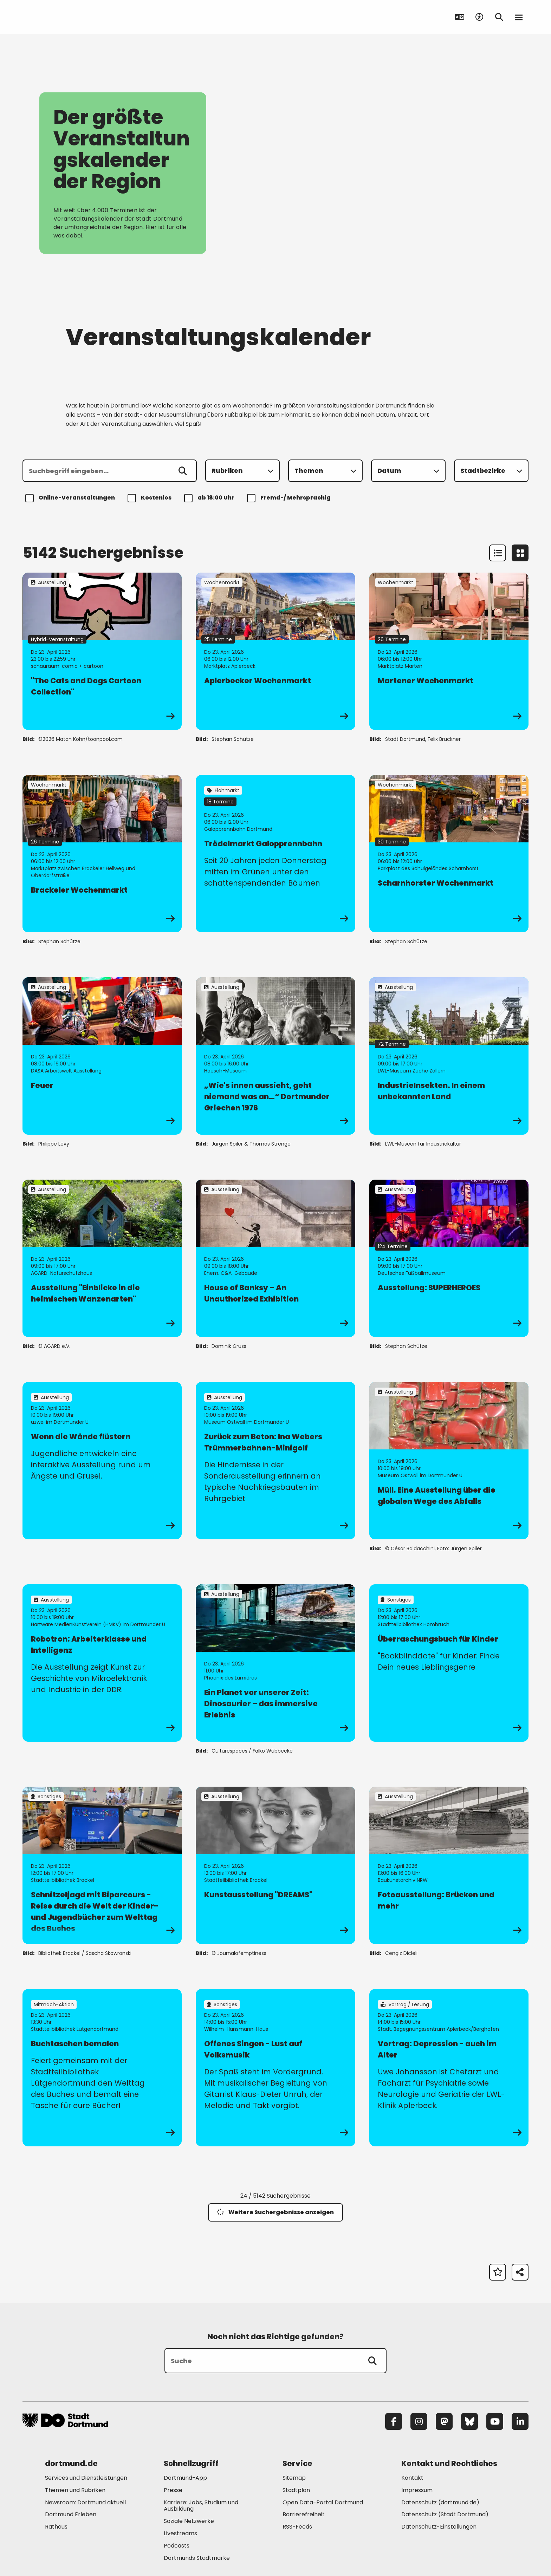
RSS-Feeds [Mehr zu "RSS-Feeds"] (297, 2527)
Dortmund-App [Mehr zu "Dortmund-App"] (185, 2478)
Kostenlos (150, 498)
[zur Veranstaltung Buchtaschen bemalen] (102, 2067)
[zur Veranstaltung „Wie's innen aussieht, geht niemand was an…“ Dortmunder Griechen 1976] (275, 1056)
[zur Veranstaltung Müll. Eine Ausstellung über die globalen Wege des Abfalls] (449, 1460)
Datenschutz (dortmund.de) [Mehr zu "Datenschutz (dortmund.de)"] (440, 2502)
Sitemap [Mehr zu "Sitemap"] (294, 2478)
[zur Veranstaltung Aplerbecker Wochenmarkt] (275, 651)
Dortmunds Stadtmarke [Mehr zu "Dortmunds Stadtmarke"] (197, 2558)
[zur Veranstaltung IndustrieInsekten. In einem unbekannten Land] (449, 1056)
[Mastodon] (444, 2421)
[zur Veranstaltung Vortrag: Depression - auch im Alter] (449, 2067)
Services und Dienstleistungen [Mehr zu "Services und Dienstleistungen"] (86, 2478)
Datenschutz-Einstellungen (439, 2527)
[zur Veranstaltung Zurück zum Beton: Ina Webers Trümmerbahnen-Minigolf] (275, 1460)
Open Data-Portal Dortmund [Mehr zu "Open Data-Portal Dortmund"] (323, 2502)
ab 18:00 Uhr (210, 498)
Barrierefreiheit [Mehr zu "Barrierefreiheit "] (304, 2514)
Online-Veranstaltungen (71, 498)
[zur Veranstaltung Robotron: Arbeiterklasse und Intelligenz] (102, 1663)
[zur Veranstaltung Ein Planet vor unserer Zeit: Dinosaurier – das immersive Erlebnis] (275, 1663)
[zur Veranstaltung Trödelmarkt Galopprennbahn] (275, 853)
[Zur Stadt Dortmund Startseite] (66, 17)
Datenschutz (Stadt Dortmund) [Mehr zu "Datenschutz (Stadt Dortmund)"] (444, 2514)
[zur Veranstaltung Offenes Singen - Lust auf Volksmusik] (275, 2067)
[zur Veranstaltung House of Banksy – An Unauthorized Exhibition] (275, 1258)
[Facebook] (393, 2421)
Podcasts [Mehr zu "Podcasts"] (176, 2546)
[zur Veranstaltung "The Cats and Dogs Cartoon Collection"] (102, 651)
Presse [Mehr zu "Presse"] (173, 2490)
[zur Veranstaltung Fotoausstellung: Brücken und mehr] (449, 1865)
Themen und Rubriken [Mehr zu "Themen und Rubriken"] (75, 2490)
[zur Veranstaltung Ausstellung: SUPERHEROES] (449, 1258)
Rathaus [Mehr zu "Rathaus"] (56, 2527)
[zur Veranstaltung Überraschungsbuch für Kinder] (449, 1663)
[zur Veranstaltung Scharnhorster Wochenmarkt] (449, 853)
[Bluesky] (469, 2421)
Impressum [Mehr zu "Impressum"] (417, 2490)
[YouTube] (494, 2421)
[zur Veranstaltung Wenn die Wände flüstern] (102, 1460)
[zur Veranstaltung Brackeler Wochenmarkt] (102, 853)
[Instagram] (418, 2421)
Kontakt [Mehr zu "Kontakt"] (412, 2478)
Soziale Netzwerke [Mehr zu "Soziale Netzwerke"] (189, 2521)
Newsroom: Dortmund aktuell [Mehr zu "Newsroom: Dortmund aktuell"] (85, 2502)
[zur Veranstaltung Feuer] (102, 1056)
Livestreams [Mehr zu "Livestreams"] (180, 2533)
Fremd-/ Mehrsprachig (290, 498)
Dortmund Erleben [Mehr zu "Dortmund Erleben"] (70, 2514)
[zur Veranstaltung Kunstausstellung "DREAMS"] (275, 1865)
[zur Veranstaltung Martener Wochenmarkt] (449, 651)
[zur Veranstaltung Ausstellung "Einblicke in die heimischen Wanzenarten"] (102, 1258)
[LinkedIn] (520, 2421)
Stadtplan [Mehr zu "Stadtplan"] (296, 2490)
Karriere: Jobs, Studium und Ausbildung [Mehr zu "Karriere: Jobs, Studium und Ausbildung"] (201, 2505)
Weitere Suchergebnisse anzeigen (275, 2212)
